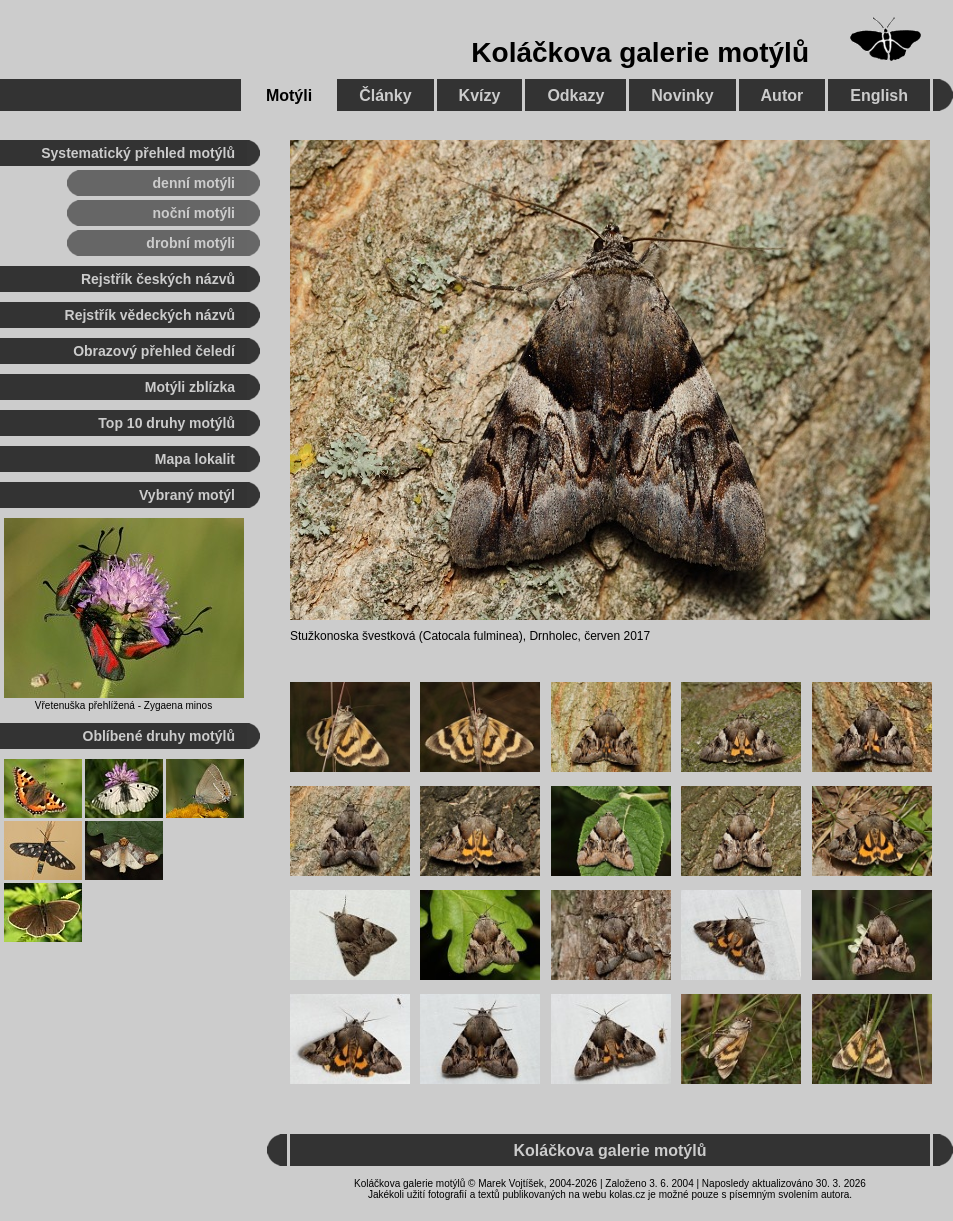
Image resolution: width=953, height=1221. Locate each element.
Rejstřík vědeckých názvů (150, 315)
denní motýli (194, 183)
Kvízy (480, 95)
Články (385, 95)
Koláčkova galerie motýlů (640, 52)
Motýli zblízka (190, 387)
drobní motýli (190, 243)
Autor (782, 95)
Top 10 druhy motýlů (166, 423)
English (879, 95)
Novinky (682, 95)
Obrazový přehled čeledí (154, 351)
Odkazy (575, 95)
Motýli (289, 95)
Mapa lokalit (195, 459)
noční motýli (194, 213)
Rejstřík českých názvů (158, 279)
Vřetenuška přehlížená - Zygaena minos (123, 705)
